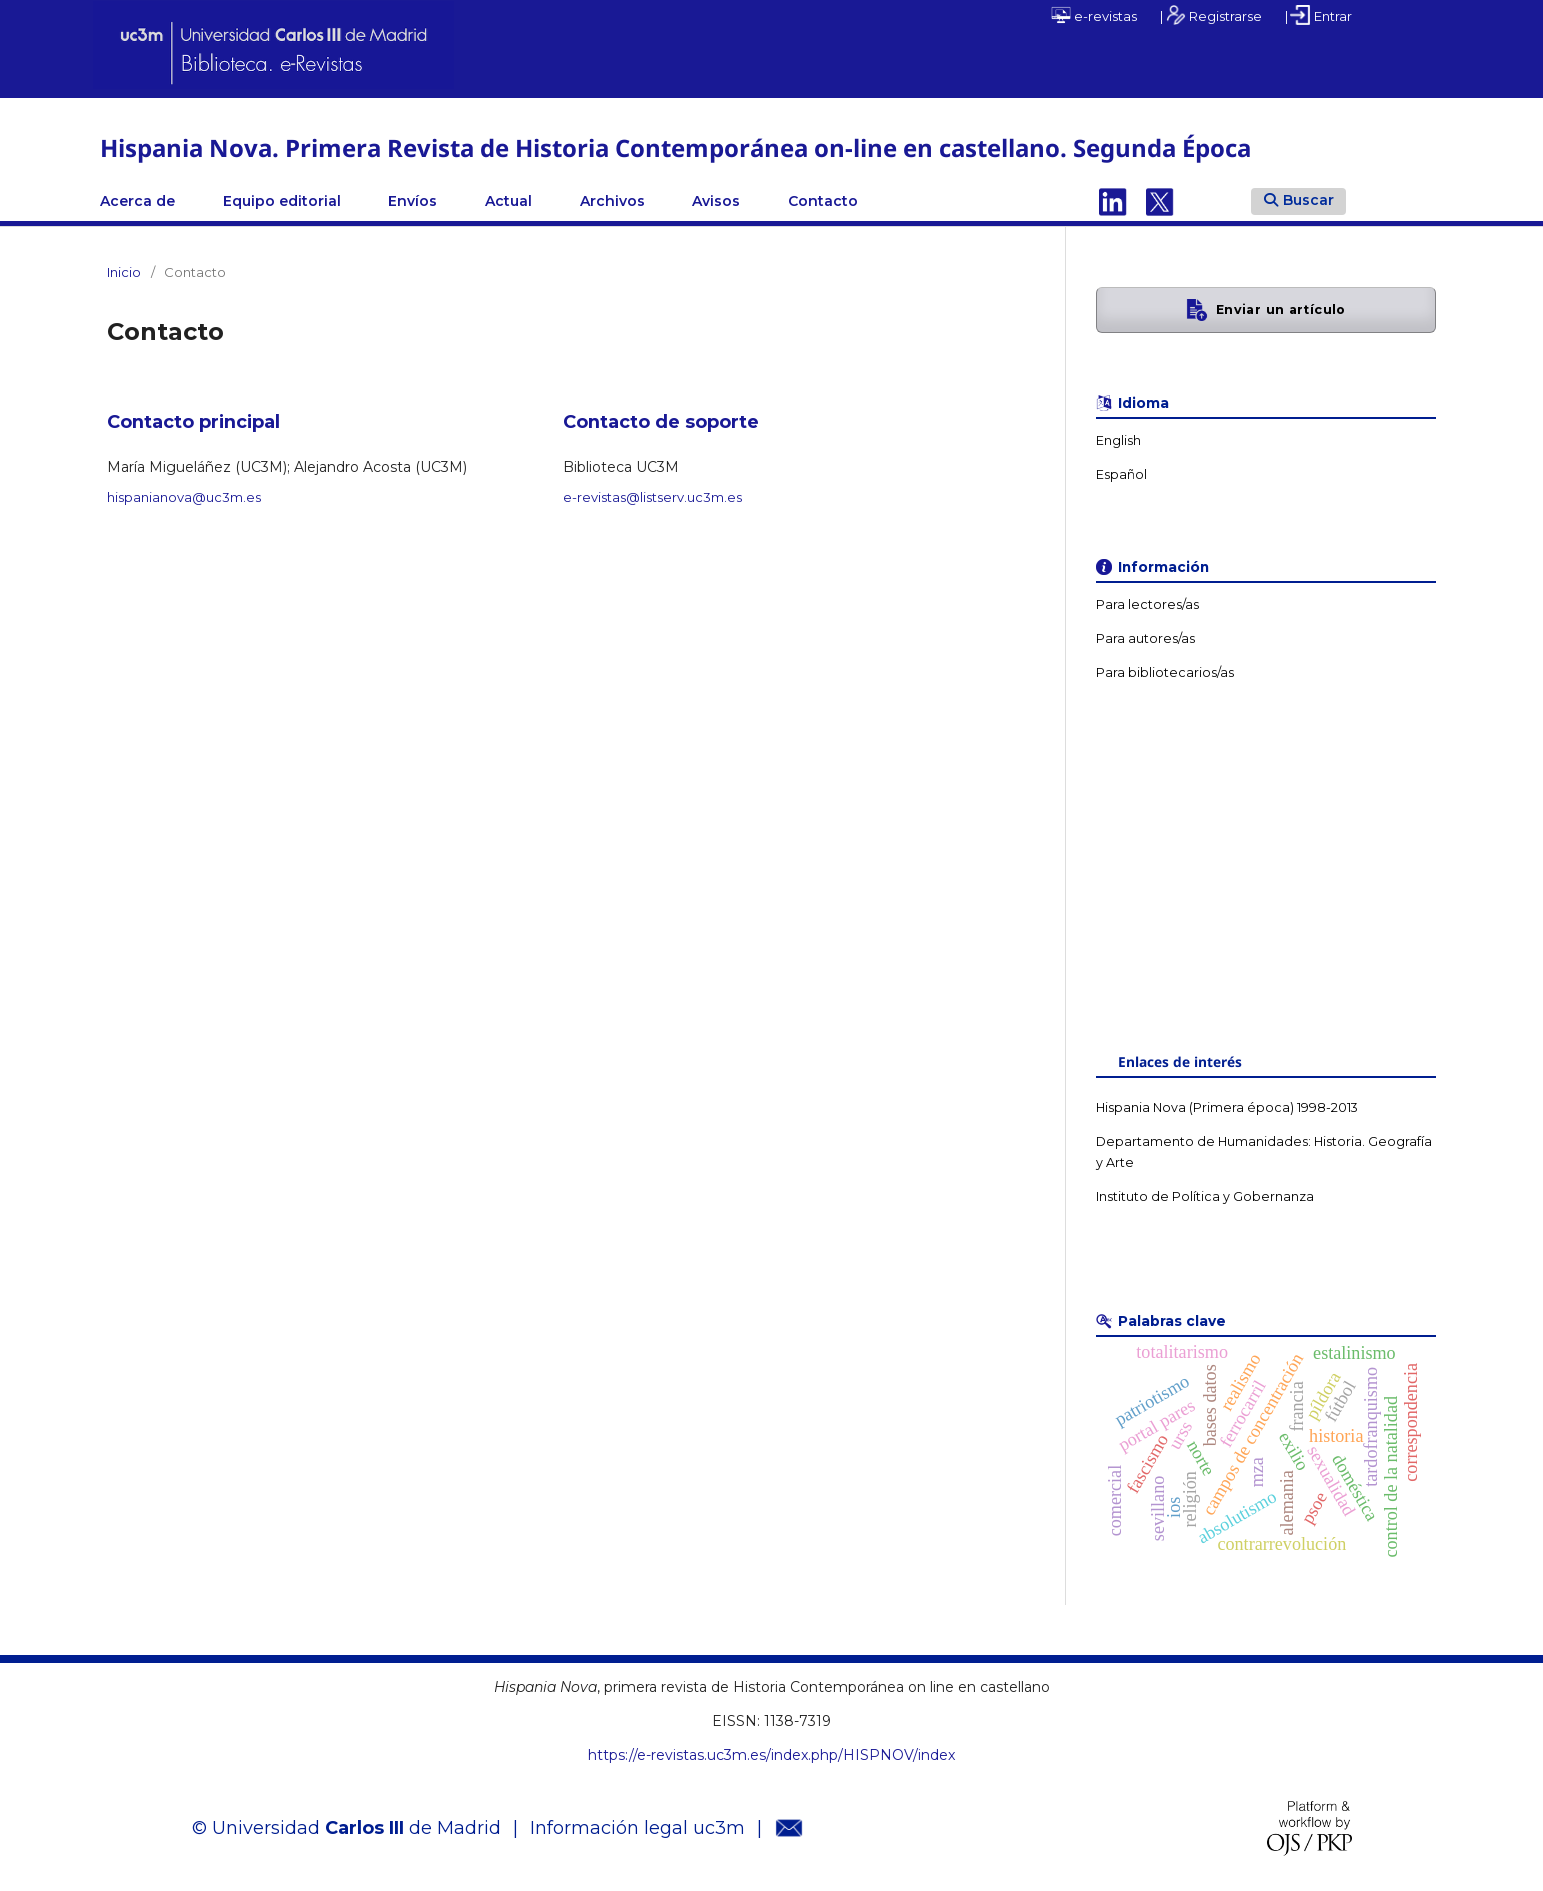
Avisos (716, 201)
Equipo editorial (282, 201)
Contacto (823, 201)
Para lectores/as (1147, 604)
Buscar (1299, 200)
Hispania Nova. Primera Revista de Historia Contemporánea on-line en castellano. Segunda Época (675, 147)
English (1118, 440)
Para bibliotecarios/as (1165, 672)
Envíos (412, 201)
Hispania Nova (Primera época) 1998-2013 (1227, 1107)
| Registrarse (1211, 15)
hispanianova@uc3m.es (184, 497)
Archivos (612, 201)
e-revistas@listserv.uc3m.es (652, 497)
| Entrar (1318, 15)
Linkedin (1113, 201)
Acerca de (137, 201)
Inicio (124, 272)
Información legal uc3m (637, 1828)
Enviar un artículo (1281, 309)
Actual (508, 201)
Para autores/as (1145, 638)
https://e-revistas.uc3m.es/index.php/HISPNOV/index (771, 1755)
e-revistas (1094, 15)
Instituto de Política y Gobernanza (1205, 1196)
